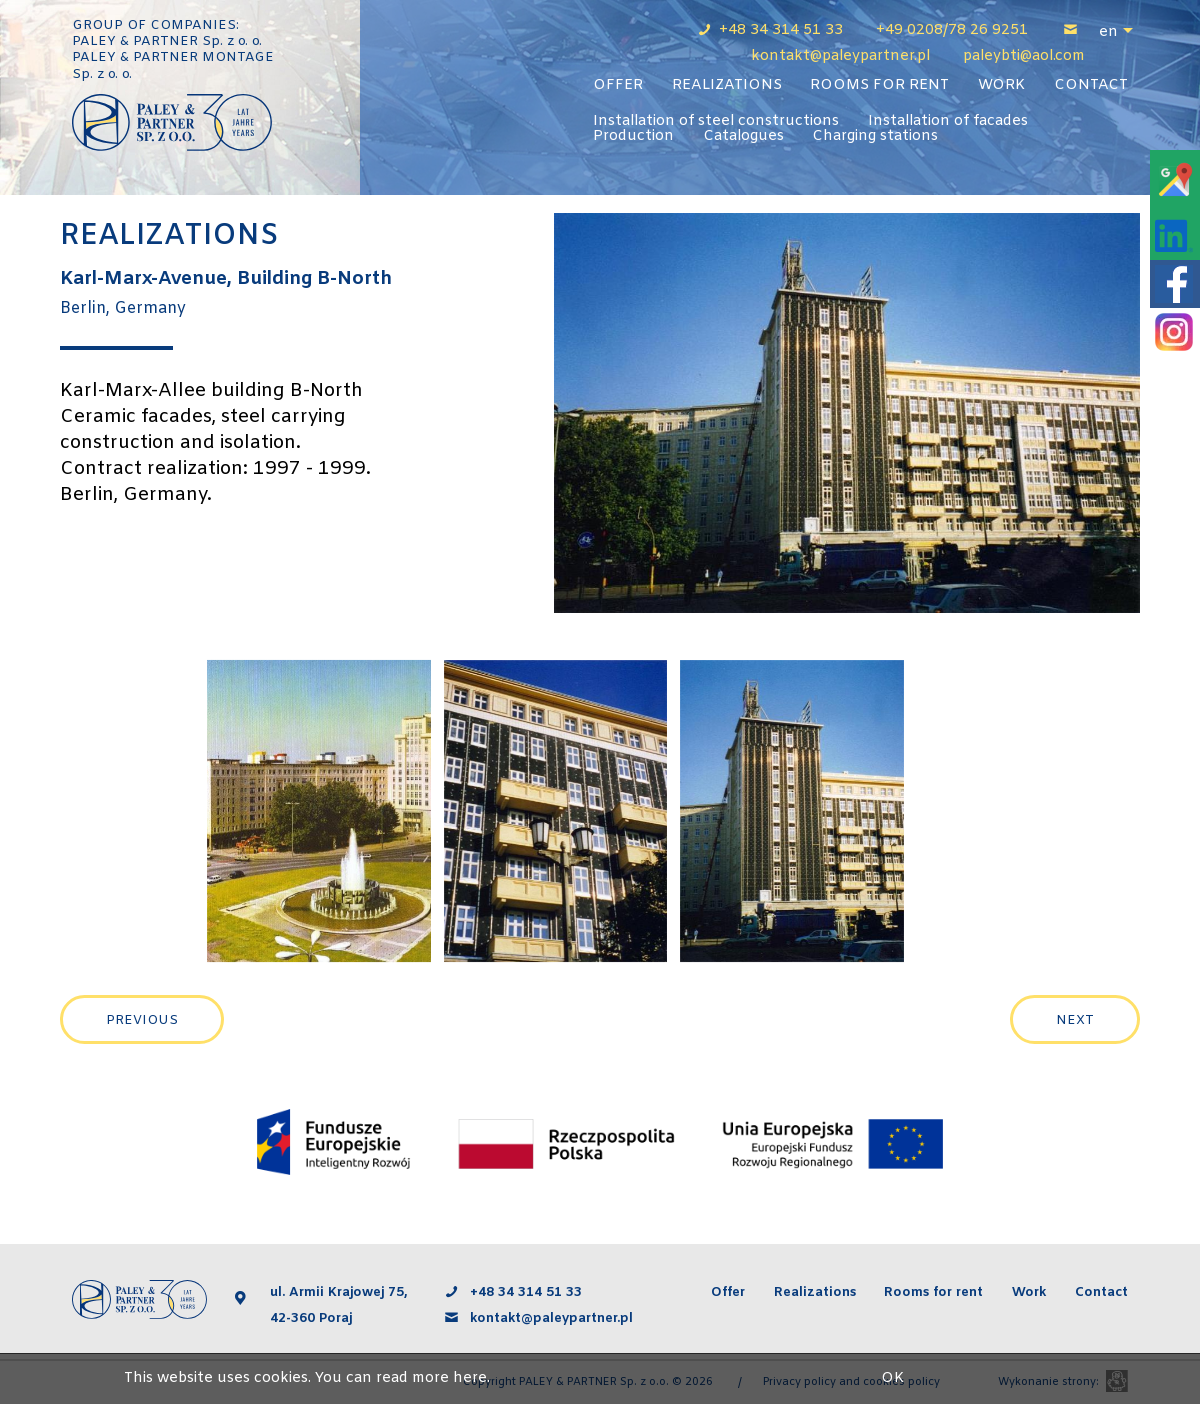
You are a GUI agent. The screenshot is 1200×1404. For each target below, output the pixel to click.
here (470, 1378)
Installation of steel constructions (716, 121)
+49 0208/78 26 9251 (952, 30)
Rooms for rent (879, 85)
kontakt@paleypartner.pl (553, 1318)
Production (633, 136)
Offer (618, 85)
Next (1075, 1020)
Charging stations (875, 136)
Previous (142, 1020)
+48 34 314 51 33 (783, 30)
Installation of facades (948, 121)
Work (1001, 85)
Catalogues (743, 136)
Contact (1091, 85)
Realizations (727, 85)
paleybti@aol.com (1024, 56)
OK (892, 1378)
